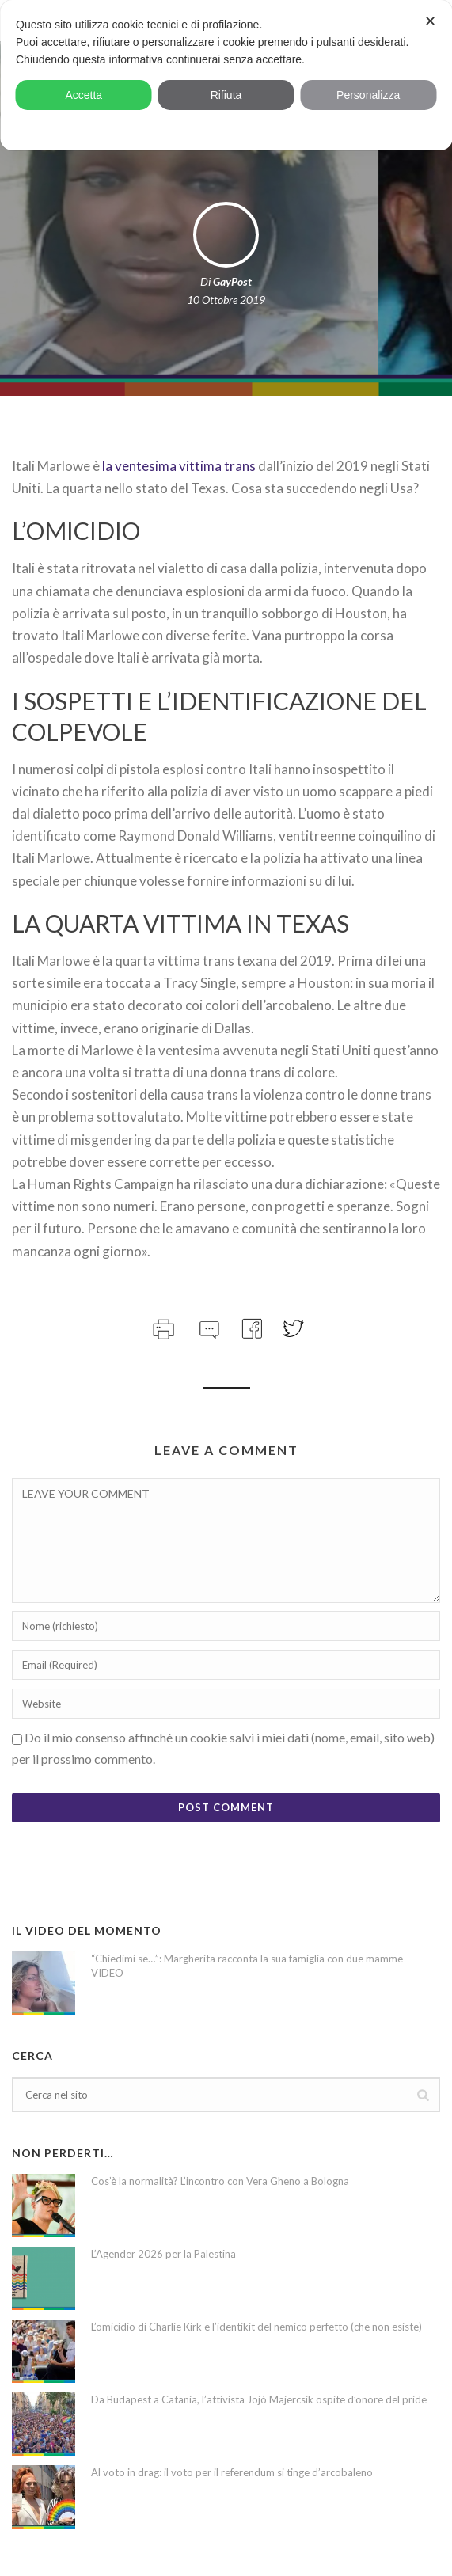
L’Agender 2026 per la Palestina (163, 2253)
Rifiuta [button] (226, 95)
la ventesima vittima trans (179, 466)
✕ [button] (430, 21)
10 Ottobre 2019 (226, 299)
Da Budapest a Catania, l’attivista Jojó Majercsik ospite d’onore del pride (259, 2399)
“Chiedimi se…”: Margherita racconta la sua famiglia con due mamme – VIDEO (251, 1965)
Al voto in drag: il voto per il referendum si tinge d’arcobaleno (232, 2472)
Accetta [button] (83, 95)
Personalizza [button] (368, 95)
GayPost (232, 281)
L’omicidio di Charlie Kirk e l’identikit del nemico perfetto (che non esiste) (256, 2326)
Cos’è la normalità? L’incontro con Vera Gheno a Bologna (220, 2181)
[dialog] (226, 75)
